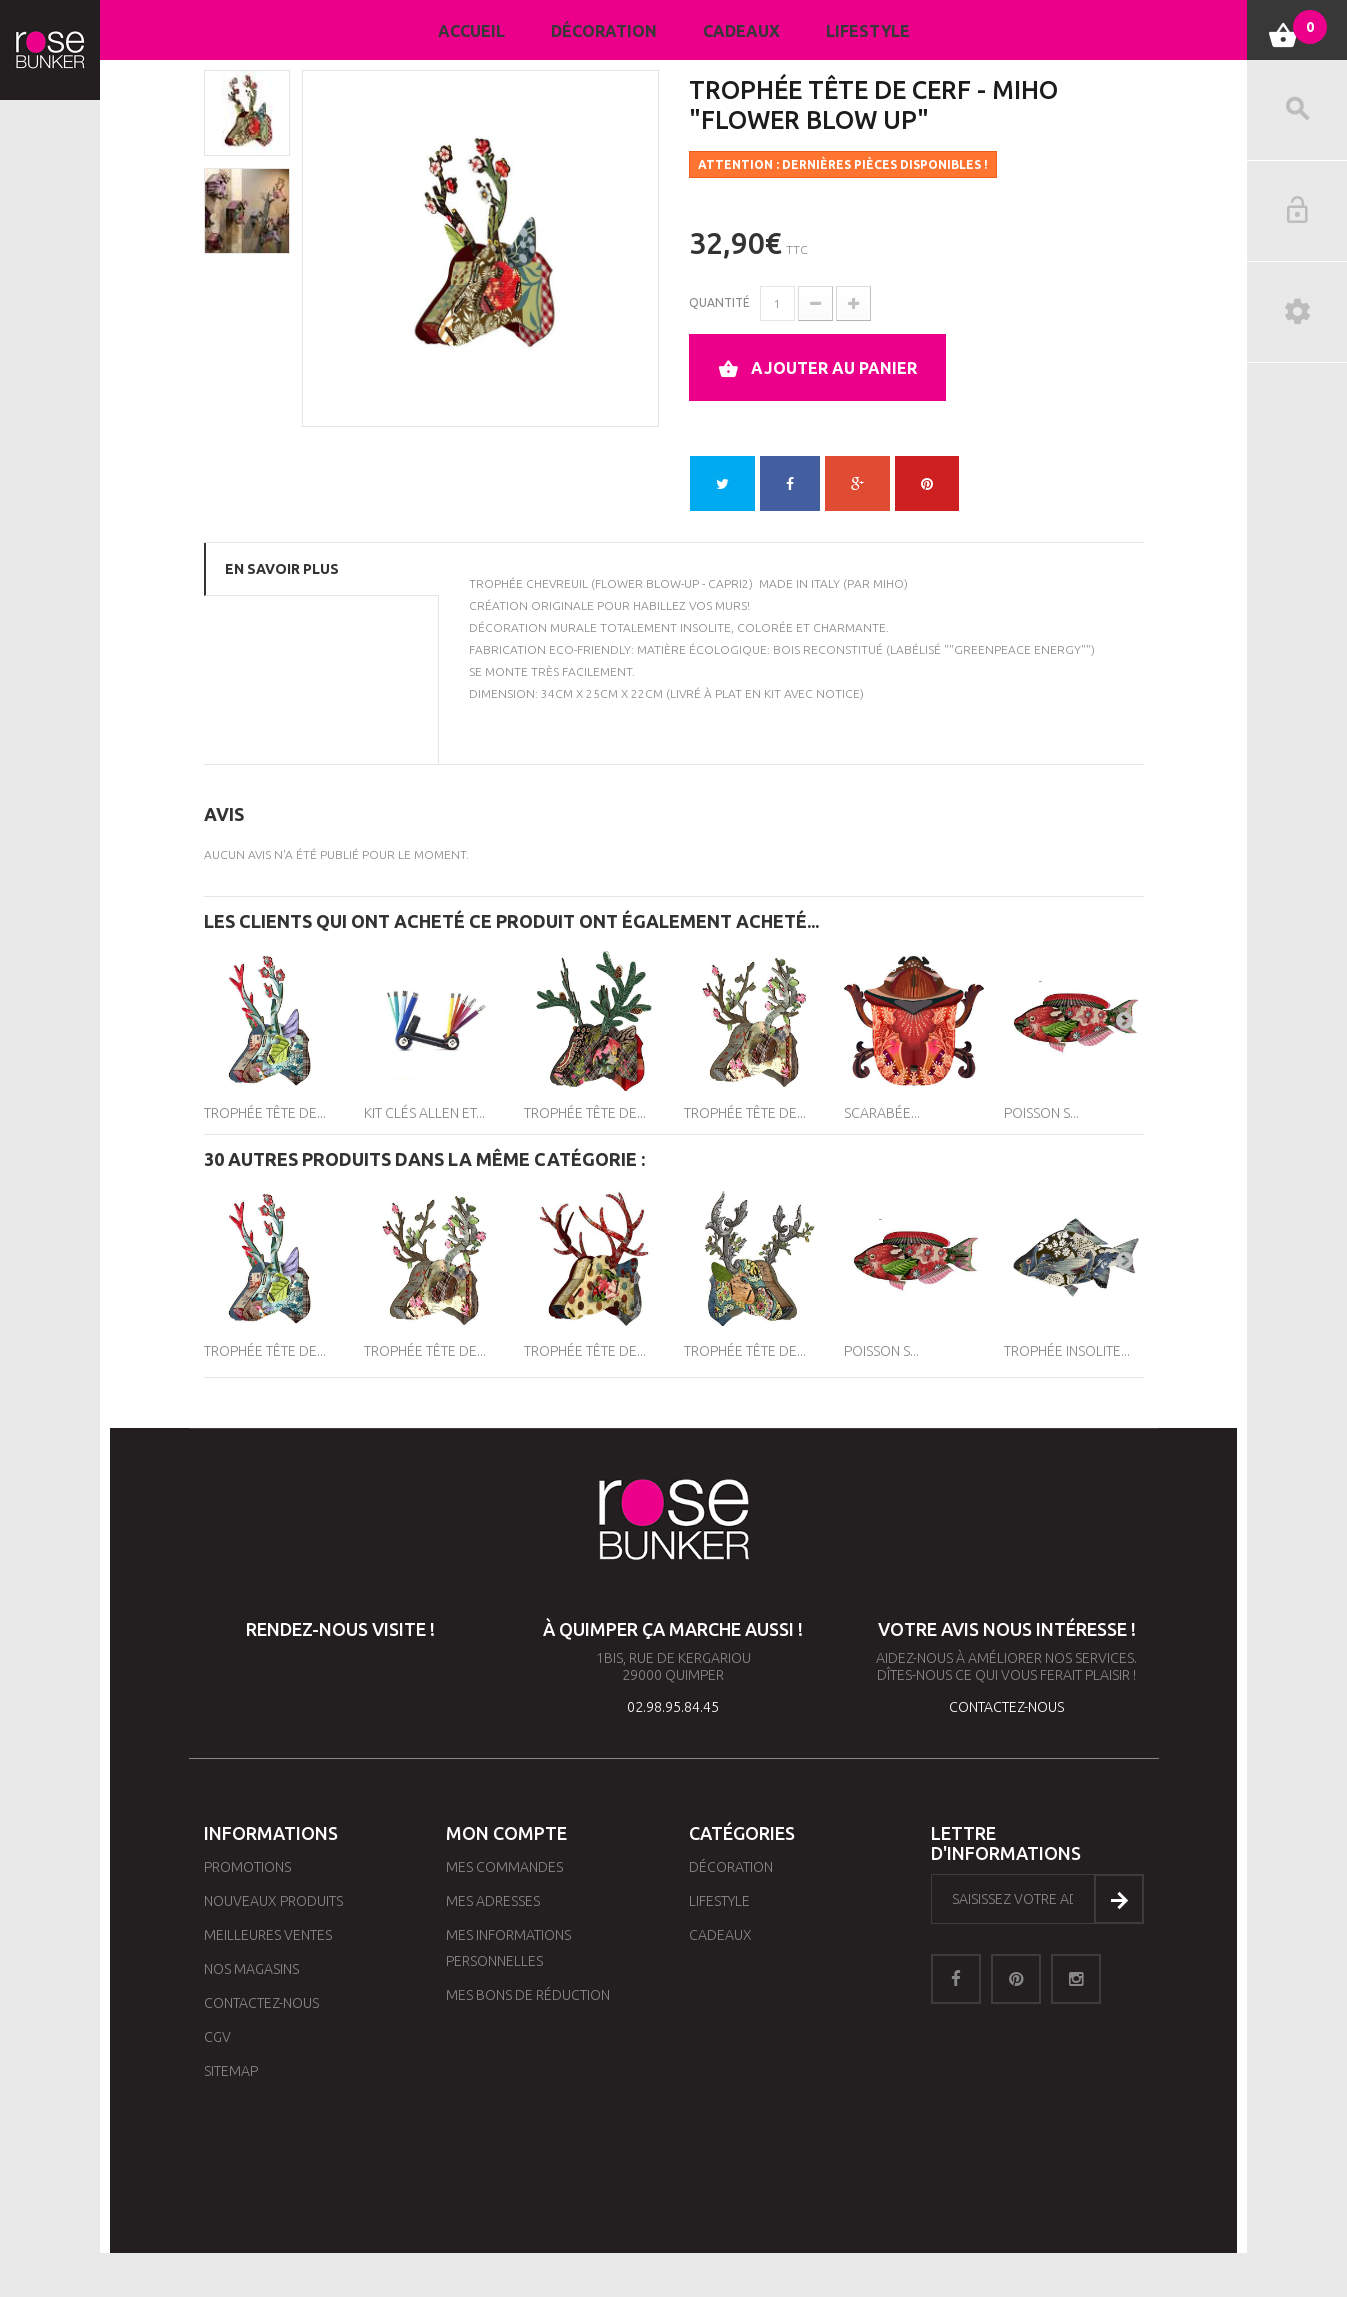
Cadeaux (741, 31)
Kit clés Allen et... (424, 1113)
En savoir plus (282, 569)
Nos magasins (251, 1969)
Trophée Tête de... (265, 1113)
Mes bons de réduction (528, 1995)
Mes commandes (504, 1867)
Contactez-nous (261, 2003)
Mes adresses (493, 1901)
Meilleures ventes (268, 1935)
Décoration (604, 31)
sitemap (231, 2071)
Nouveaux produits (273, 1901)
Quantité (719, 302)
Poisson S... (1041, 1113)
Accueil (471, 31)
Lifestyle (868, 31)
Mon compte (506, 1833)
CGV (217, 2037)
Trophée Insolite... (1067, 1351)
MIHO (888, 583)
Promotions (247, 1867)
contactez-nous (1006, 1707)
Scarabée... (882, 1113)
